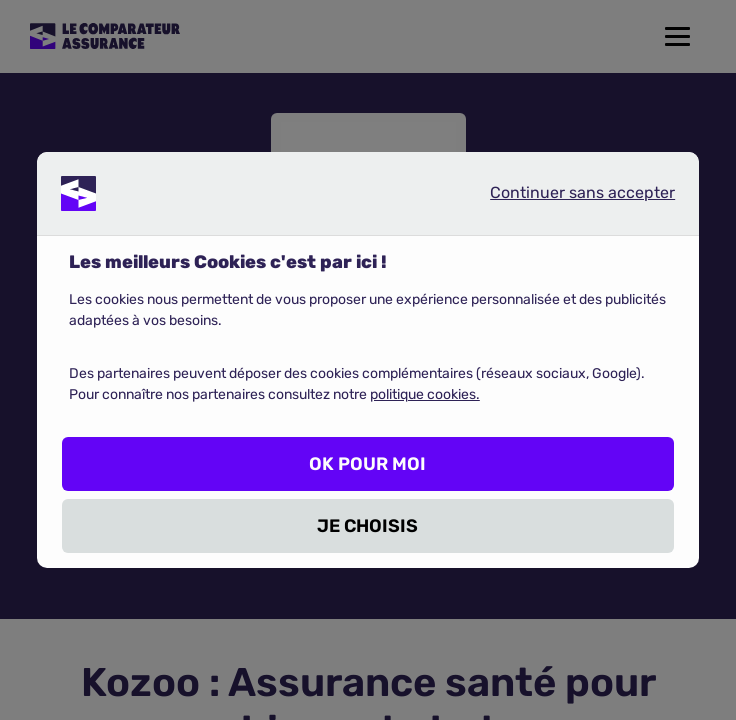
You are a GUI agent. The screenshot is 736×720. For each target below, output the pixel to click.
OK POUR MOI (367, 464)
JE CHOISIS (367, 526)
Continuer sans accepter (566, 197)
